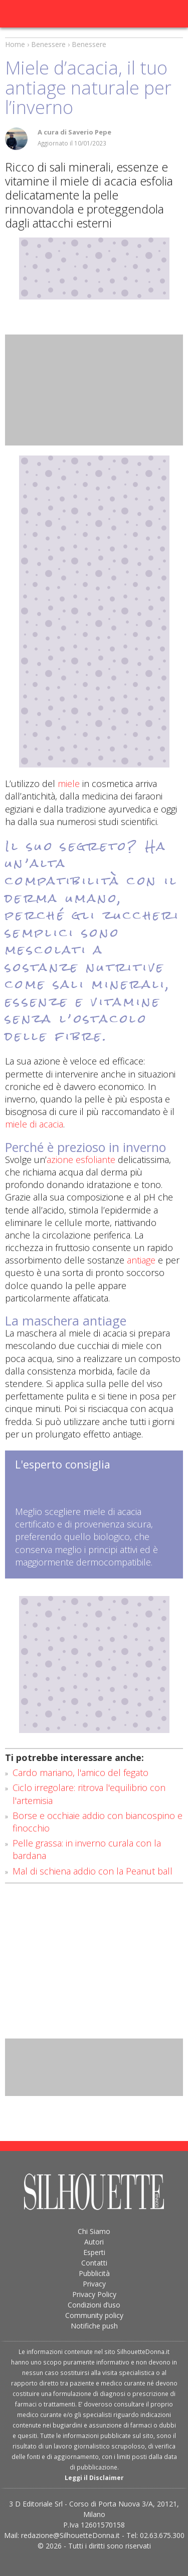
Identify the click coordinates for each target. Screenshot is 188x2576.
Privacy (94, 2283)
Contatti (94, 2263)
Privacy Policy (94, 2294)
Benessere (48, 44)
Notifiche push (94, 2325)
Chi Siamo (94, 2231)
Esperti (94, 2252)
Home (15, 44)
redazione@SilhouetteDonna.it (70, 2535)
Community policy (94, 2315)
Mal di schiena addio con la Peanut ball (92, 1871)
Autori (94, 2241)
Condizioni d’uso (94, 2305)
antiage (141, 1260)
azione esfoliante (81, 1160)
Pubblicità (94, 2273)
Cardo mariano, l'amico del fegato (80, 1772)
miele (69, 784)
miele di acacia (34, 1124)
